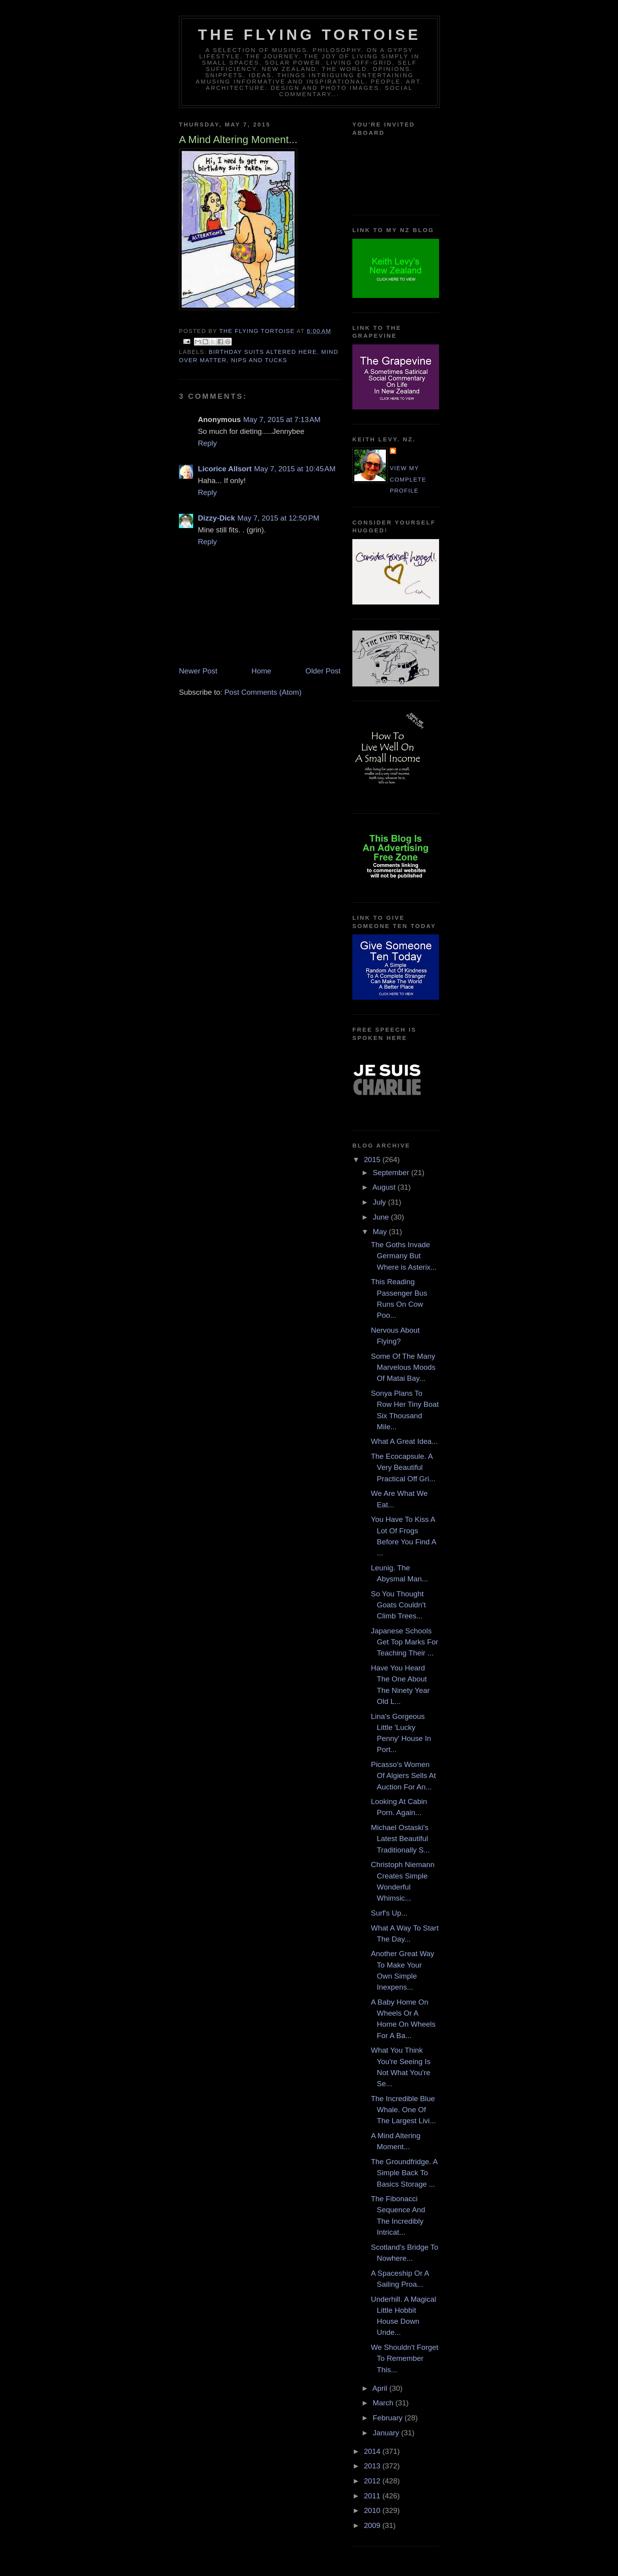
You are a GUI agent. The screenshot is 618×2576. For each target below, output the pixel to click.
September (392, 1172)
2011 (373, 2496)
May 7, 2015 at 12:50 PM (278, 518)
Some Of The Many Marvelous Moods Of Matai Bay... (403, 1367)
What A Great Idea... (404, 1441)
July (380, 1202)
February (389, 2418)
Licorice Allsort (224, 469)
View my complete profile (408, 479)
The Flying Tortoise (309, 34)
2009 (373, 2525)
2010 (373, 2510)
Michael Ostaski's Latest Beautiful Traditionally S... (400, 1838)
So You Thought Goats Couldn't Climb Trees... (398, 1605)
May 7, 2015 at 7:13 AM (281, 419)
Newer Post (198, 671)
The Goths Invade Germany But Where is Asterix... (404, 1256)
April (380, 2388)
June (382, 1217)
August (385, 1187)
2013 (373, 2466)
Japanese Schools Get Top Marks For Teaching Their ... (404, 1642)
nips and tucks (259, 360)
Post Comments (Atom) (263, 692)
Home (261, 671)
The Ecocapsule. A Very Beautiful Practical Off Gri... (403, 1467)
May (381, 1232)
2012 (373, 2481)
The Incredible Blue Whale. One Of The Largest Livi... (403, 2109)
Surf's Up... (389, 1913)
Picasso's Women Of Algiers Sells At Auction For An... (403, 1775)
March (384, 2403)
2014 (373, 2451)
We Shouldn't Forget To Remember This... (404, 2358)
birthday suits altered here (262, 352)
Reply (207, 443)
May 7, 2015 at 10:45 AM (294, 469)
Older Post (323, 671)
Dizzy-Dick (216, 518)
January (387, 2433)
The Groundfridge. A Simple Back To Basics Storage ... (404, 2173)
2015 (373, 1159)
